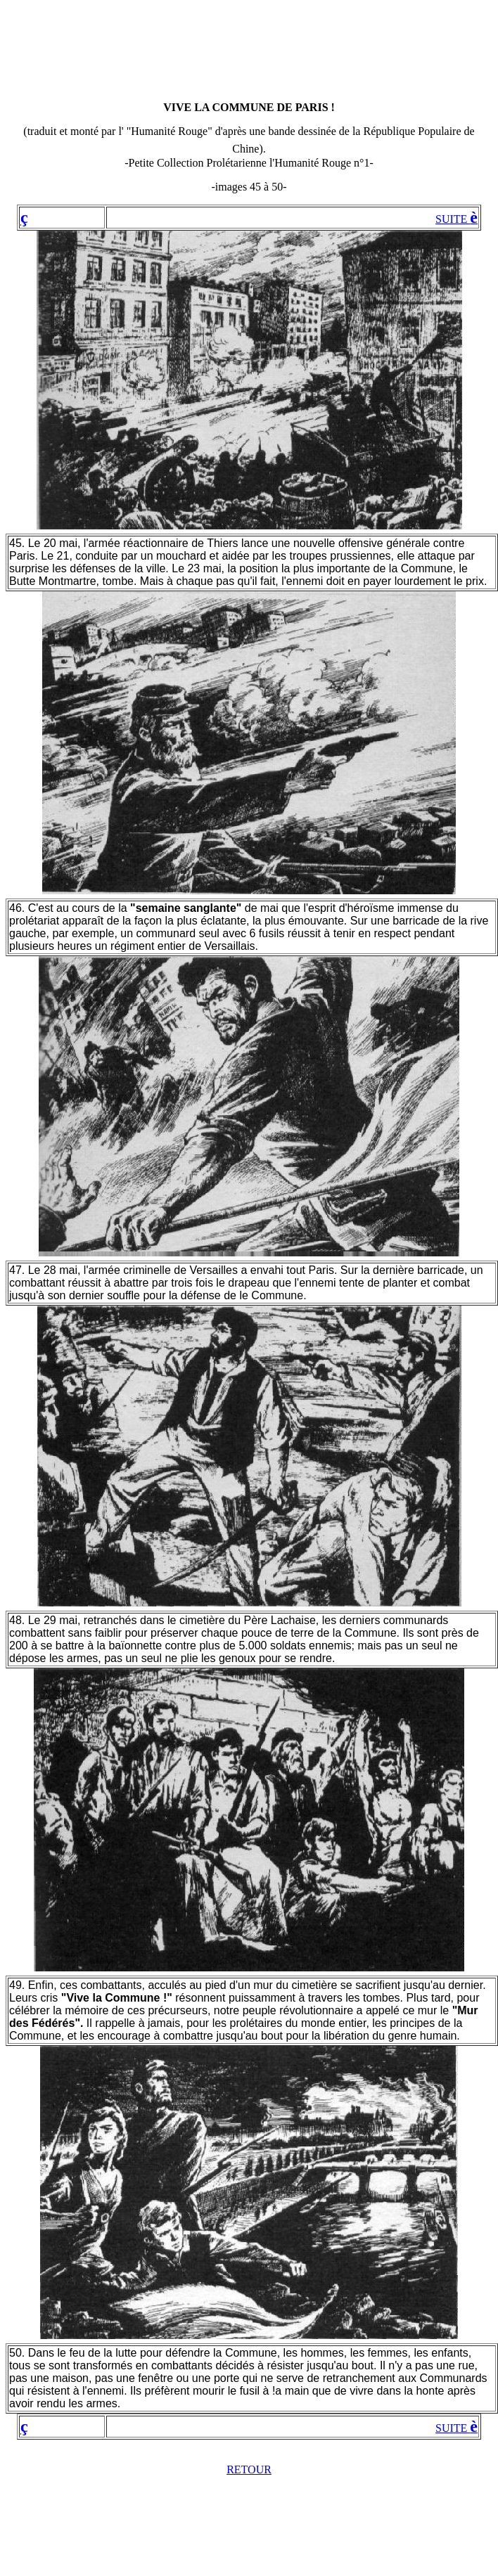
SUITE (456, 219)
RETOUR (249, 2469)
